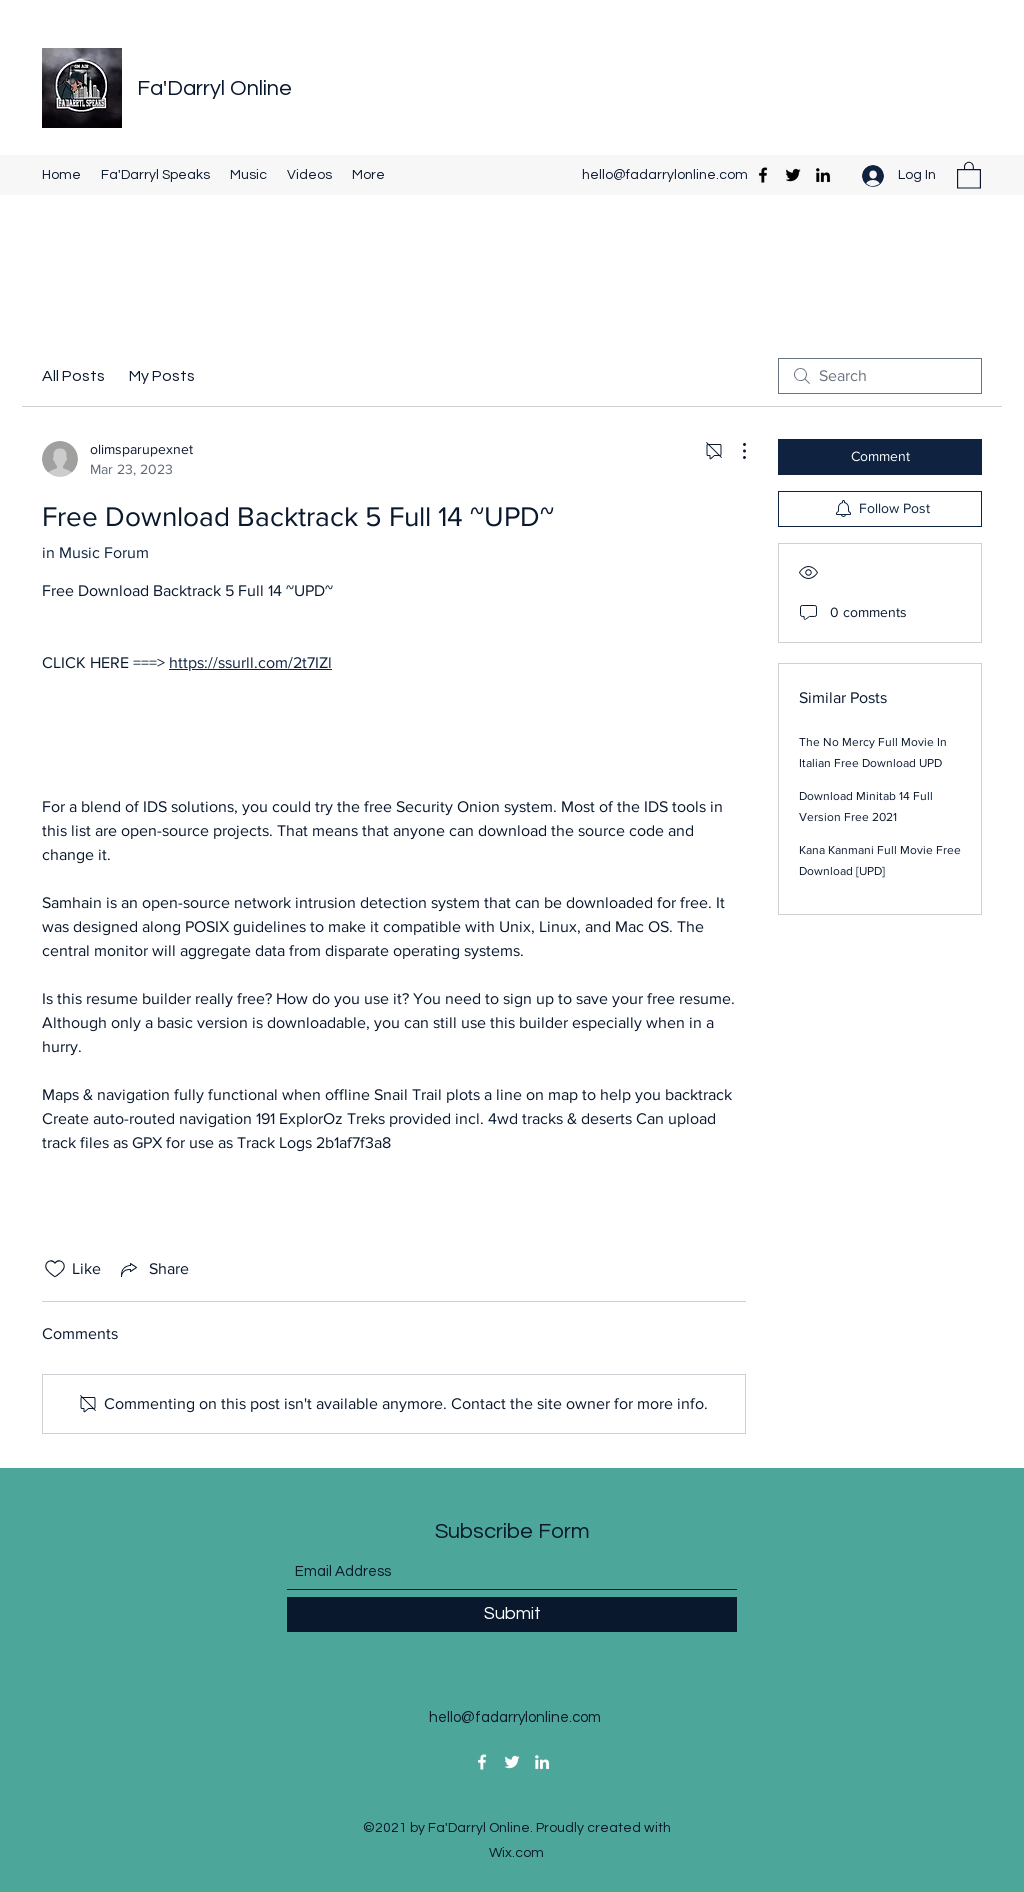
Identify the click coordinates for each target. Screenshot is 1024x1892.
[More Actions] (734, 451)
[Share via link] (153, 1269)
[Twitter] (793, 175)
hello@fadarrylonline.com (665, 175)
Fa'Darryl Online (214, 88)
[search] (880, 376)
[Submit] (512, 1614)
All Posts (73, 376)
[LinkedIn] (823, 175)
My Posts (162, 376)
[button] (969, 174)
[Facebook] (763, 175)
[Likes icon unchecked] (55, 1269)
